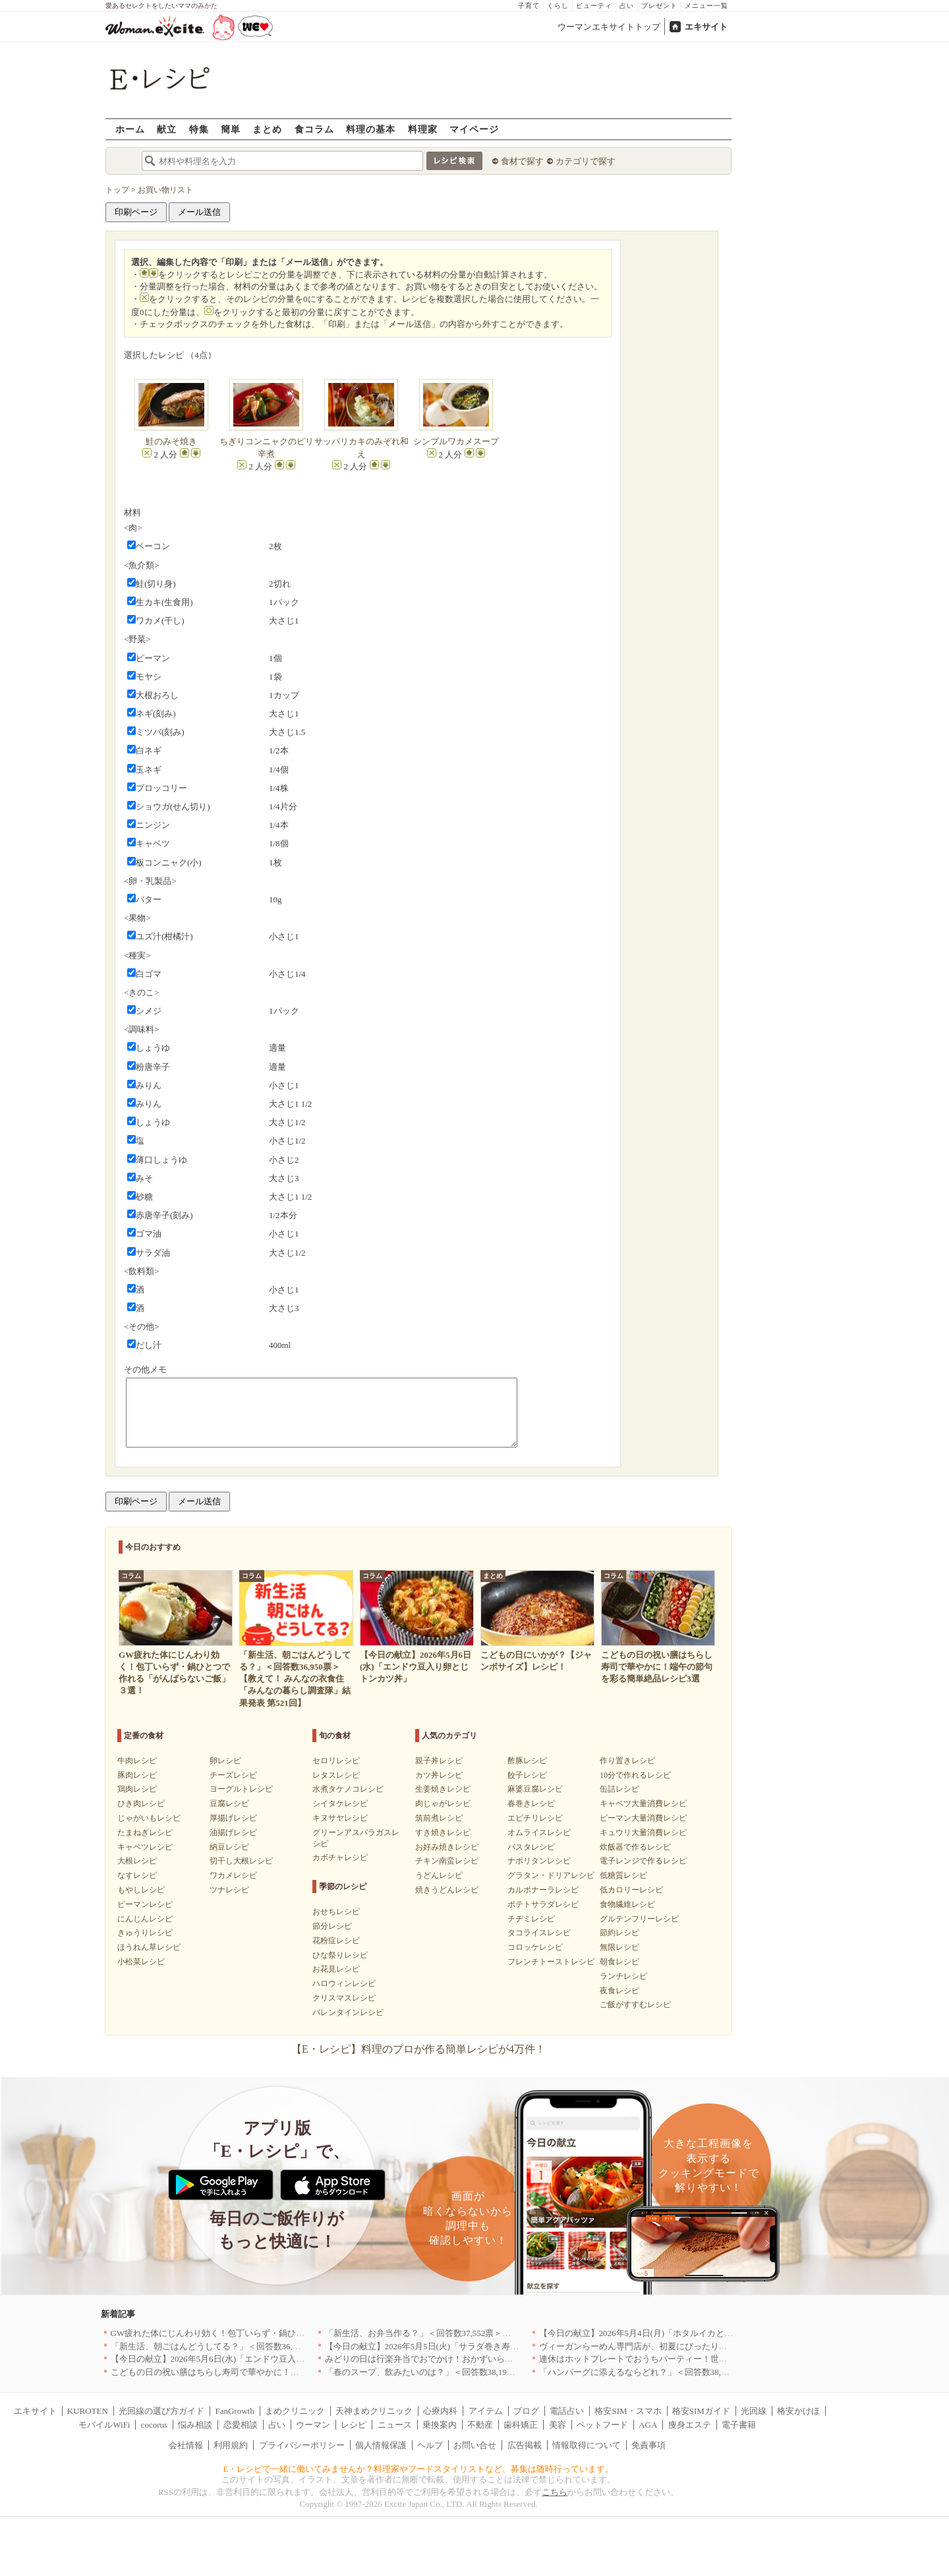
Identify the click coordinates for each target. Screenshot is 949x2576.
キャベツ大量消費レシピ (643, 1803)
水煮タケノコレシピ (348, 1789)
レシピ (353, 2425)
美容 (557, 2425)
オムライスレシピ (539, 1832)
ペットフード (602, 2425)
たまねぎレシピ (145, 1832)
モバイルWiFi (104, 2425)
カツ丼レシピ (439, 1775)
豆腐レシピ (229, 1803)
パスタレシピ (531, 1847)
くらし (558, 5)
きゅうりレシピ (145, 1932)
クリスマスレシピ (344, 1998)
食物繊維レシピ (627, 1904)
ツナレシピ (229, 1889)
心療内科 (440, 2411)
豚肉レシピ (137, 1775)
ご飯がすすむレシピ (635, 2004)
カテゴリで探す (586, 161)
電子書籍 (739, 2425)
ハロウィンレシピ (344, 1983)
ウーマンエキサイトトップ (609, 27)
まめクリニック (295, 2411)
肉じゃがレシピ (443, 1803)
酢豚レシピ (527, 1760)
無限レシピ (619, 1947)
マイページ (474, 129)
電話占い (567, 2411)
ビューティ (594, 5)
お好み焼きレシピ (446, 1847)
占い (626, 5)
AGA (648, 2425)
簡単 (231, 129)
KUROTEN (87, 2411)
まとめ (267, 129)
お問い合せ (474, 2445)
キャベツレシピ (145, 1847)
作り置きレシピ (627, 1760)
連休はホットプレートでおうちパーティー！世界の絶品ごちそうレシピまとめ (689, 2359)
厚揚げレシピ (233, 1818)
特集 (199, 129)
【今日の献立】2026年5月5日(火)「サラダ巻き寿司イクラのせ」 (448, 2346)
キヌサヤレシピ (340, 1818)
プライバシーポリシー (302, 2445)
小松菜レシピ (141, 1961)
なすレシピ (137, 1875)
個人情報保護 (381, 2445)
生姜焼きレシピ (443, 1789)
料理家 (423, 129)
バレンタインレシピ (348, 2012)
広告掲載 (524, 2445)
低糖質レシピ (623, 1875)
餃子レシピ (527, 1775)
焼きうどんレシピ (446, 1889)
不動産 (480, 2425)
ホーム (130, 129)
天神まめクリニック (374, 2411)
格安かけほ (798, 2411)
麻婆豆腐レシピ (535, 1789)
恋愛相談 (240, 2425)
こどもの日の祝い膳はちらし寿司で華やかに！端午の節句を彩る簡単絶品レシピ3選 (271, 2372)
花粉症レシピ (336, 1940)
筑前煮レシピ (439, 1818)
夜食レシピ (619, 1990)
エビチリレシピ (535, 1818)
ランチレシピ (623, 1976)
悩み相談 (195, 2425)
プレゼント (659, 5)
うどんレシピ (439, 1875)
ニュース (395, 2425)
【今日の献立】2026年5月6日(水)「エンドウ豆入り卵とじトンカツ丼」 (246, 2359)
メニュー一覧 (706, 5)
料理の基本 (370, 129)
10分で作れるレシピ (635, 1775)
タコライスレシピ (539, 1932)
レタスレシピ (336, 1775)
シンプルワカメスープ (456, 441)
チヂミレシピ (531, 1918)
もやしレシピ (141, 1889)
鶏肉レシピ (137, 1789)
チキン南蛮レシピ (446, 1860)
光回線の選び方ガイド (161, 2411)
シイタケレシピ (340, 1803)
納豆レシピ (229, 1847)
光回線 (753, 2411)
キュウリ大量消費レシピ (643, 1832)
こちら (554, 2492)
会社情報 (186, 2445)
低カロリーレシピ (631, 1889)
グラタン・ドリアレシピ (550, 1875)
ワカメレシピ (233, 1875)
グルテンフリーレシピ (639, 1918)
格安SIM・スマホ (627, 2411)
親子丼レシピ (439, 1760)
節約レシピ (619, 1932)
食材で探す (522, 161)
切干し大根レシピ (241, 1860)
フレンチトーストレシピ (550, 1961)
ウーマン (313, 2425)
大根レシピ (137, 1860)
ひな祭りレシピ (340, 1955)
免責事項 (648, 2445)
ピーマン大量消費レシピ (643, 1818)
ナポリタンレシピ (539, 1860)
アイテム (486, 2411)
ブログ (526, 2411)
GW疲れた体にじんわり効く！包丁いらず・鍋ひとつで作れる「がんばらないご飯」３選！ (285, 2333)
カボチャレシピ (340, 1857)
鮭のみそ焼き (171, 441)
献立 (167, 129)
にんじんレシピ (145, 1918)
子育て (529, 5)
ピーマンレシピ (145, 1904)
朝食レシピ (619, 1961)
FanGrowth (234, 2411)
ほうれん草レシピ (149, 1947)
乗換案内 (439, 2425)
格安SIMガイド (701, 2411)
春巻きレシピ (531, 1803)
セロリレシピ (336, 1760)
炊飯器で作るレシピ (635, 1847)
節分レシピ (332, 1926)
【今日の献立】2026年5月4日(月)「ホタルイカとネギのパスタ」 (662, 2333)
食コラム (314, 129)
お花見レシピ (336, 1969)
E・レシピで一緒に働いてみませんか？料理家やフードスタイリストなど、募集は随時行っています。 (418, 2469)
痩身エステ (689, 2425)
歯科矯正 (520, 2425)
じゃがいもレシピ (149, 1818)
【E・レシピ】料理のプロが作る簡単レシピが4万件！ (418, 2049)
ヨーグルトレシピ (241, 1789)
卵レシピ (225, 1760)
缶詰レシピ (619, 1789)
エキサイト (706, 27)
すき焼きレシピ (443, 1832)
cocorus (154, 2425)
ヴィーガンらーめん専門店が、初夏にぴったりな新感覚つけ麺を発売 (672, 2346)
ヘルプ (430, 2445)
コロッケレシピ (535, 1947)
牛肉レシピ (137, 1760)
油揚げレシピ (233, 1832)
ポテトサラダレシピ (543, 1904)
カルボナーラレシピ (543, 1889)
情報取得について (586, 2445)
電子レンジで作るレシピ (643, 1860)
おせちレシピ (336, 1911)
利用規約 (231, 2445)
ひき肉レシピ (141, 1803)
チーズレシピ (233, 1775)
